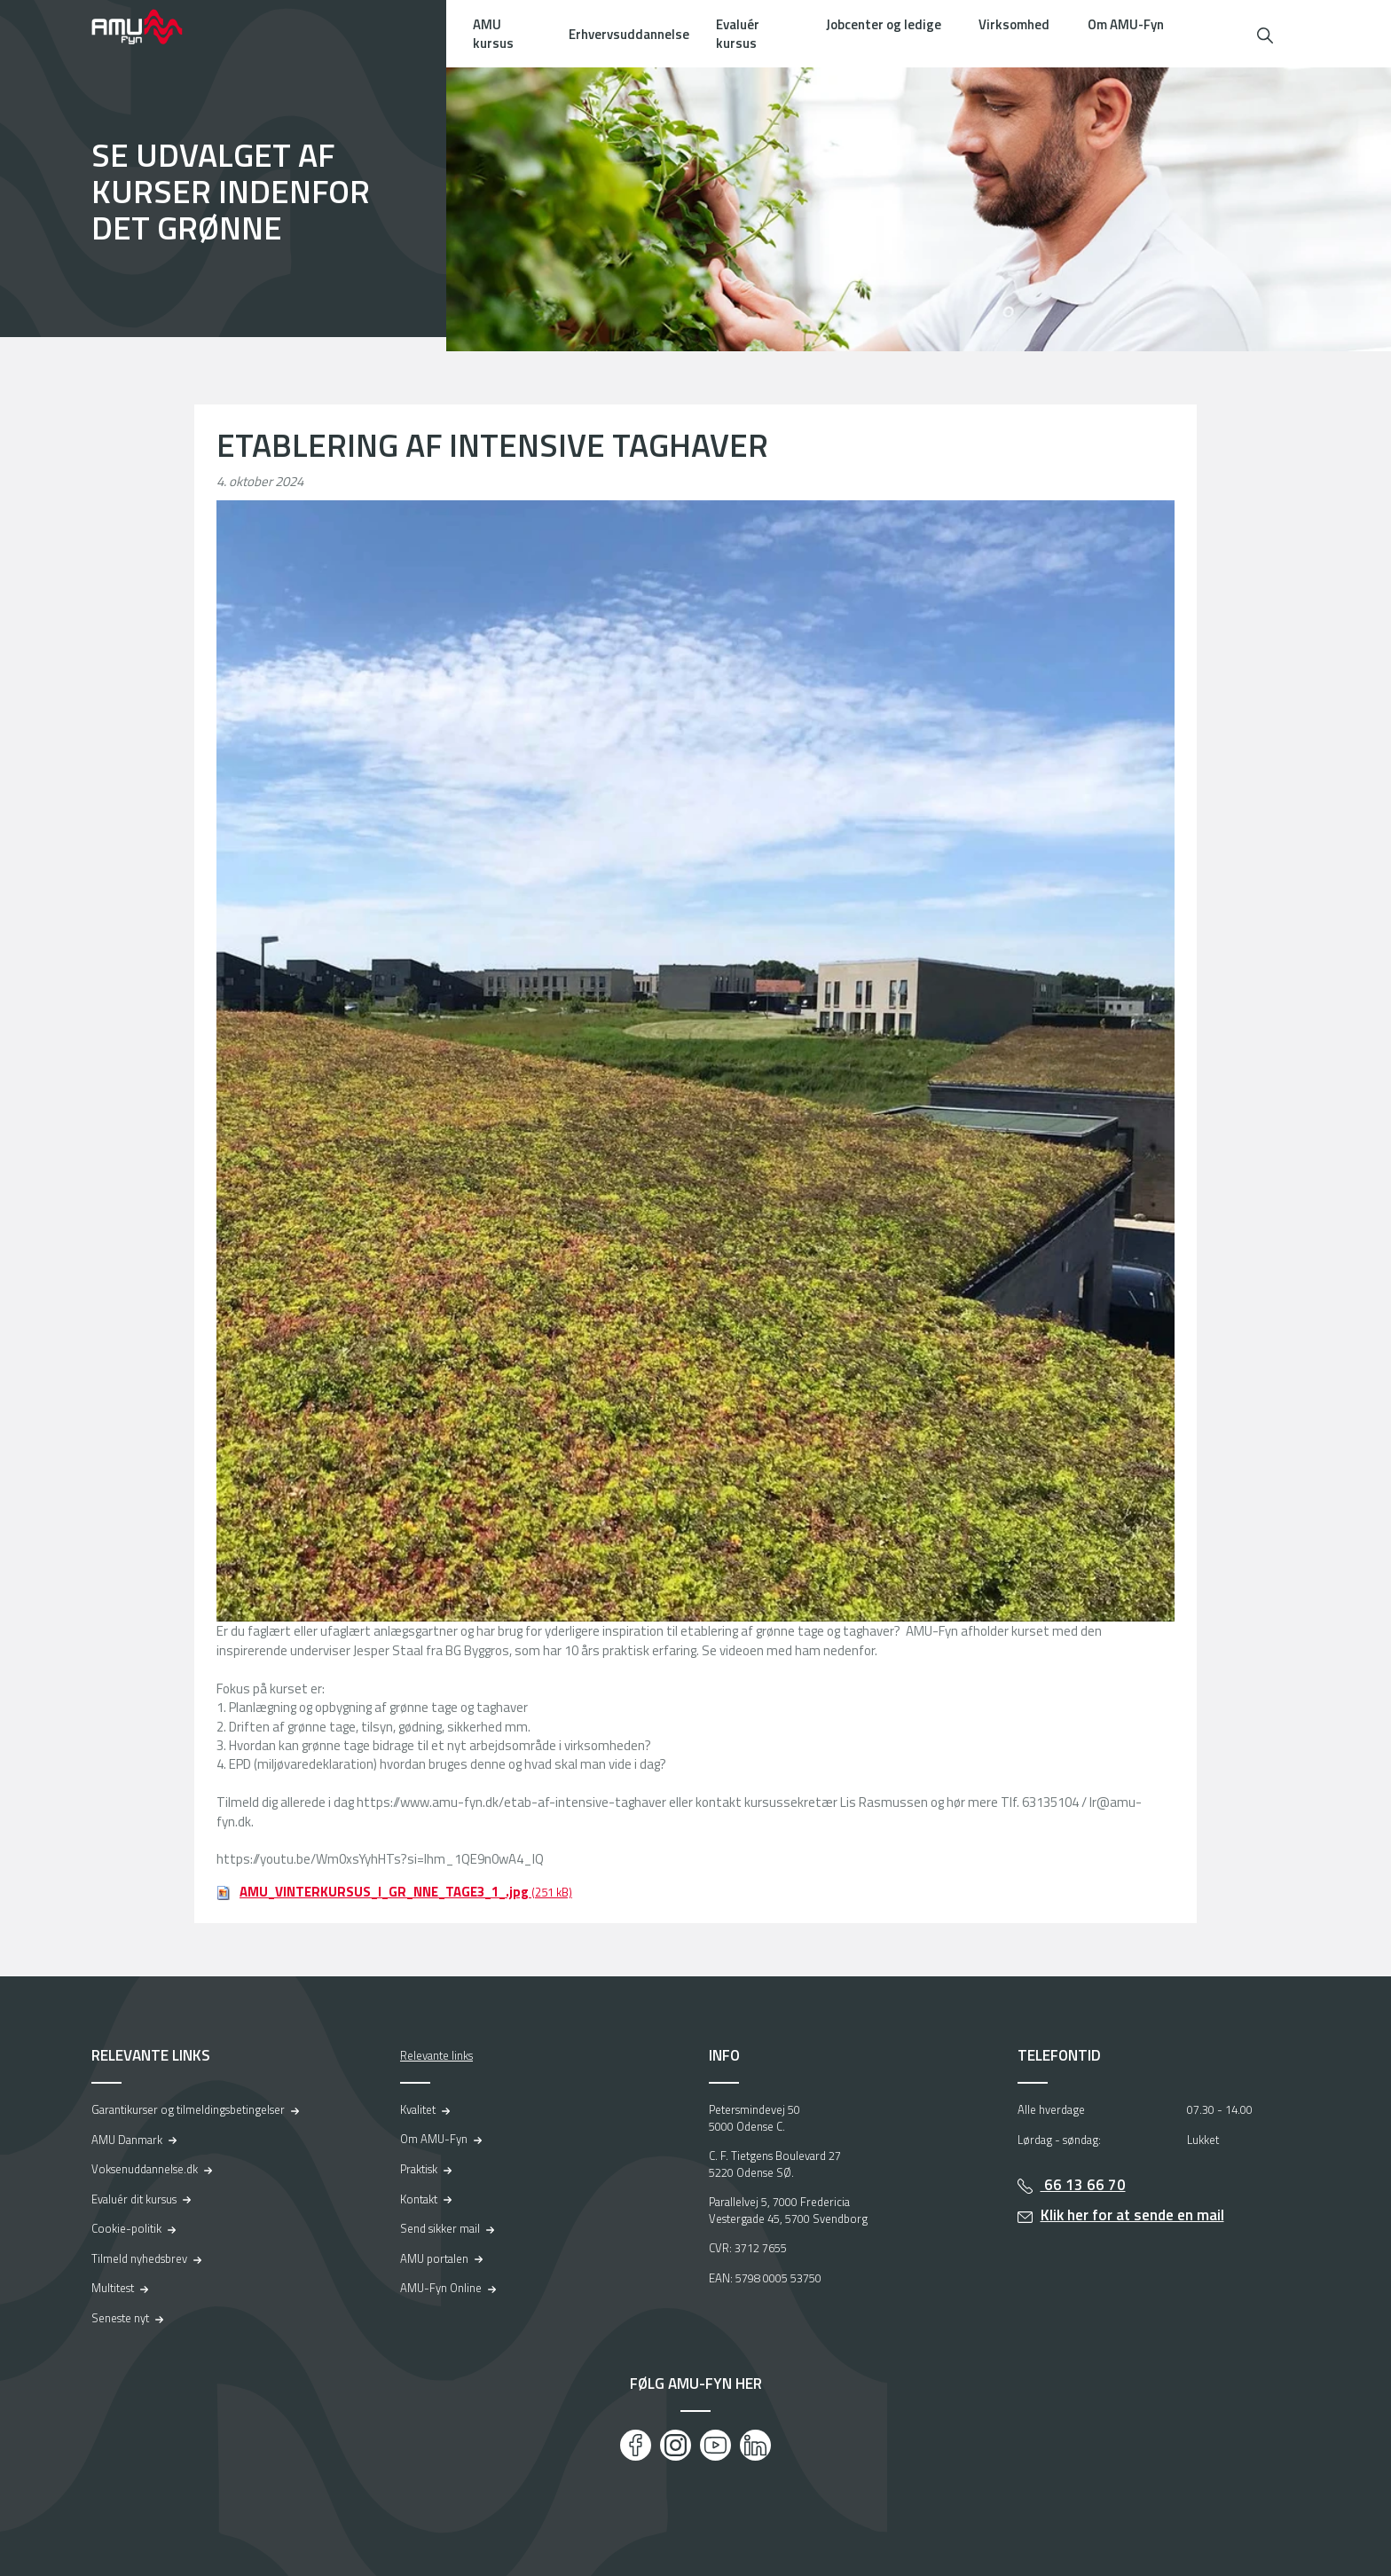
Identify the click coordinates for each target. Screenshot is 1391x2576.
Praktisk (418, 2169)
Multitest (112, 2288)
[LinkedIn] (755, 2445)
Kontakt (418, 2199)
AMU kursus (493, 33)
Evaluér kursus (737, 33)
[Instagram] (675, 2445)
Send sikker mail (440, 2228)
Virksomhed (1013, 24)
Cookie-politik (126, 2228)
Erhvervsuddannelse (629, 34)
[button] (1265, 33)
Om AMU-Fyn (1126, 24)
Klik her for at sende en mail (1132, 2215)
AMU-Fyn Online (441, 2288)
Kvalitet (418, 2109)
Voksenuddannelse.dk (144, 2169)
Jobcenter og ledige (883, 24)
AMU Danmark (126, 2139)
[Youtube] (715, 2445)
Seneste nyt (120, 2318)
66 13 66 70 (1083, 2184)
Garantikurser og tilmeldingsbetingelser (188, 2109)
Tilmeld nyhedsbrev (139, 2258)
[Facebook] (635, 2445)
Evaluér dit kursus (134, 2199)
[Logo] (149, 26)
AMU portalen (434, 2258)
